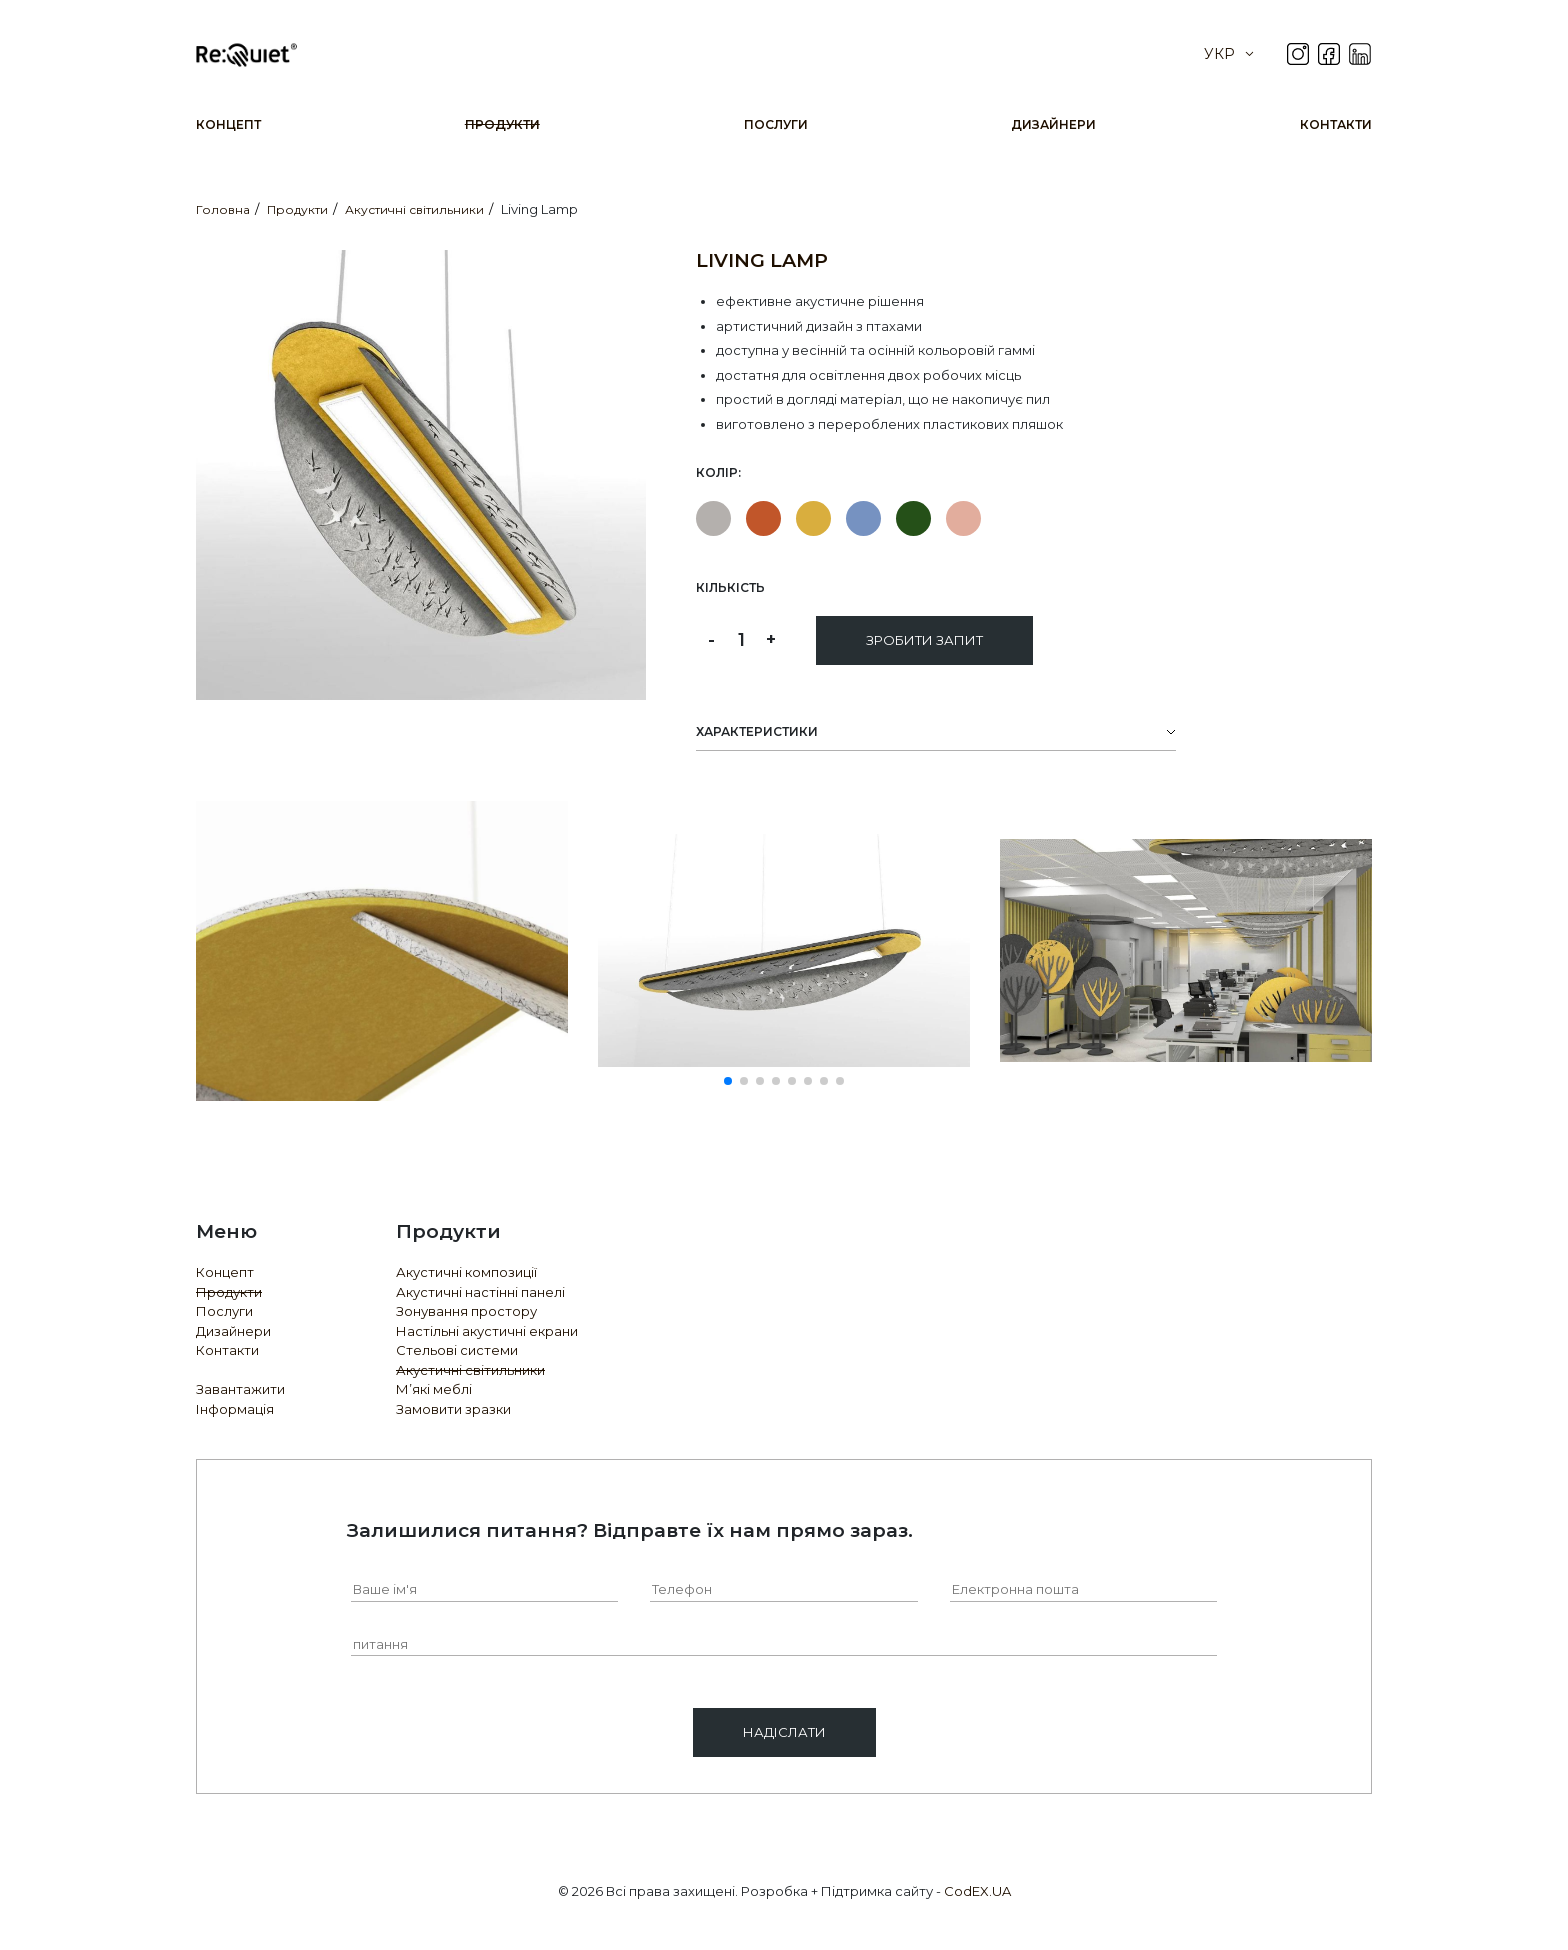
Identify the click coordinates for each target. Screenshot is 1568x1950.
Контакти (1336, 124)
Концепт (228, 124)
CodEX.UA (977, 1891)
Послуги (776, 124)
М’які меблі (434, 1389)
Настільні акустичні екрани (487, 1331)
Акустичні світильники (470, 1370)
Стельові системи (457, 1350)
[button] (728, 1081)
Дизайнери (1053, 124)
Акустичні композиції (466, 1272)
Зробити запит (924, 640)
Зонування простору (466, 1311)
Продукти (502, 124)
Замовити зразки (453, 1409)
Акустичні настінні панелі (480, 1292)
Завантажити (240, 1389)
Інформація (235, 1409)
